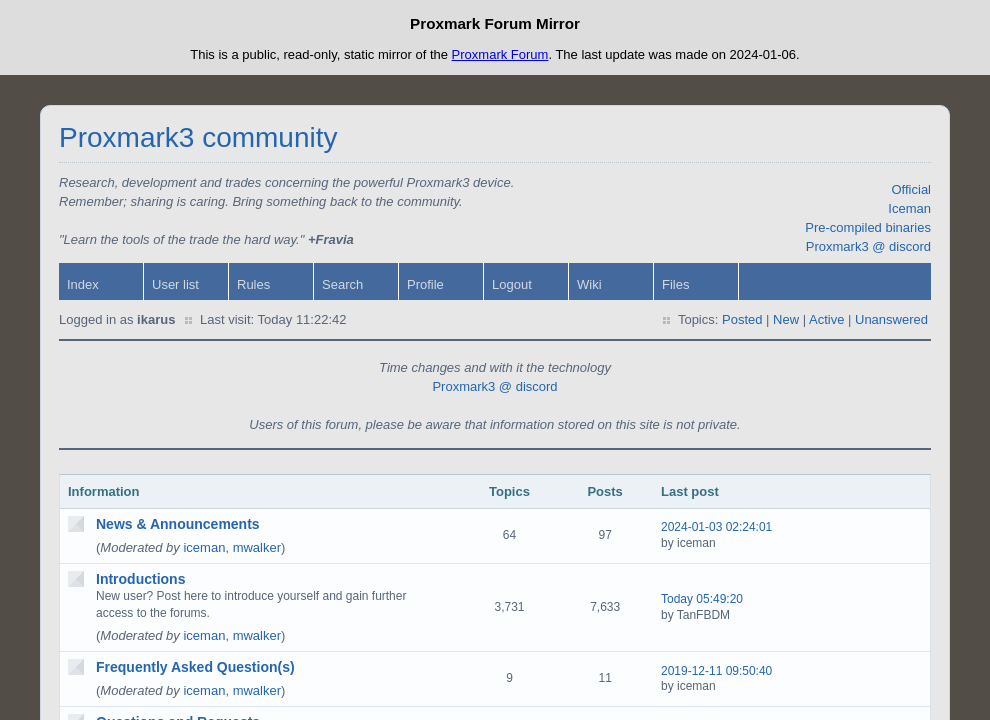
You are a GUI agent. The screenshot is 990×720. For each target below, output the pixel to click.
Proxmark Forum (500, 54)
